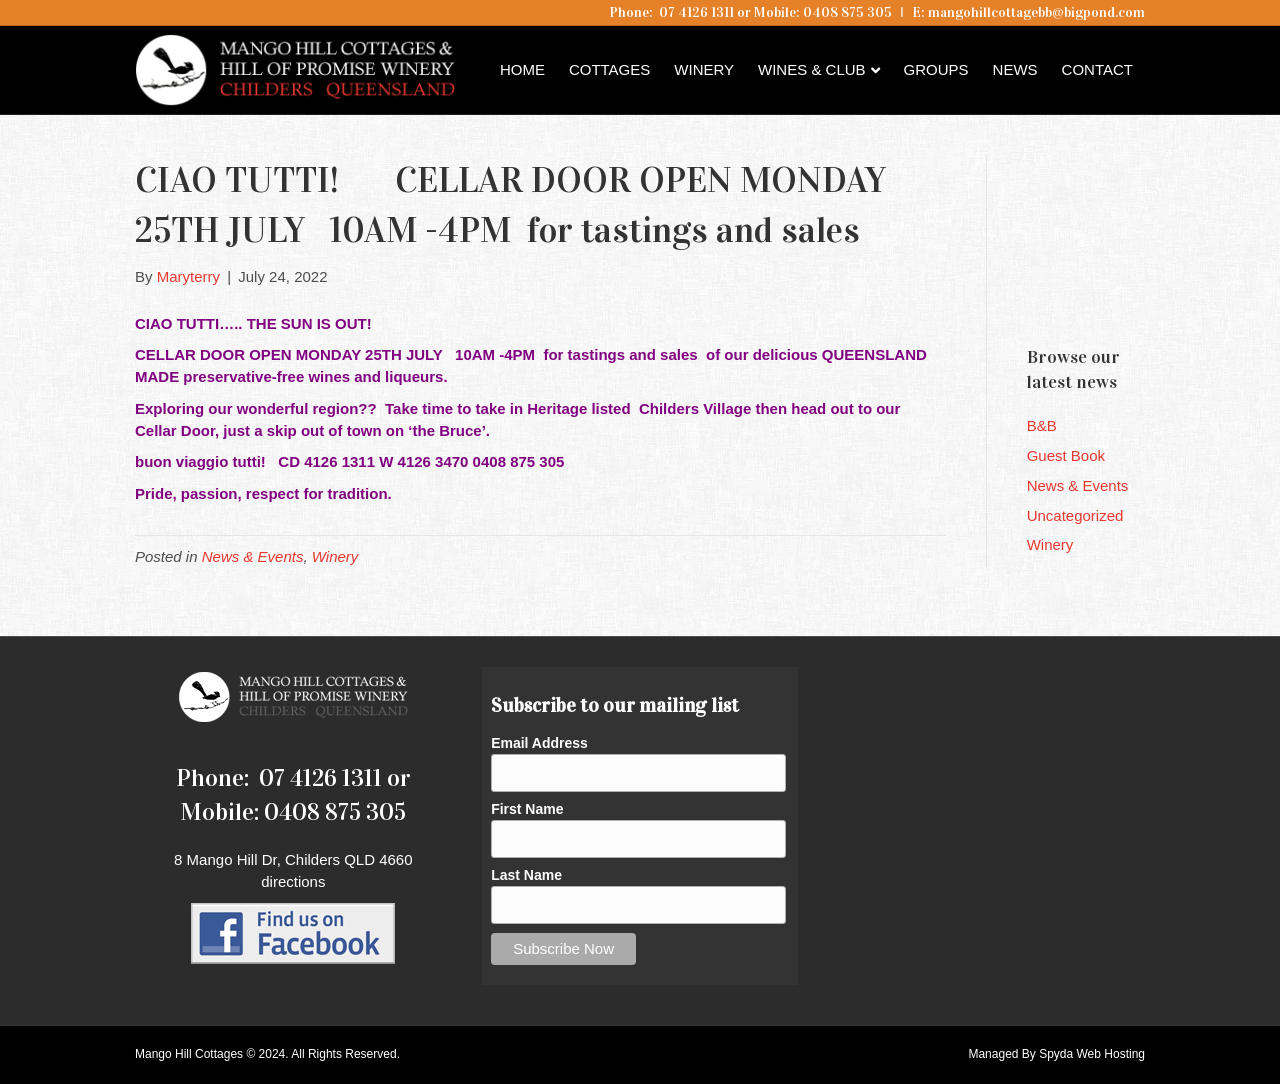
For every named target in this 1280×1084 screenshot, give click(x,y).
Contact (1097, 69)
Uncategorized (1075, 515)
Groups (936, 69)
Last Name (526, 875)
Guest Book (1066, 455)
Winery (704, 69)
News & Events (253, 556)
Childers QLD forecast (1147, 295)
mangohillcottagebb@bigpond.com (1036, 12)
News (1015, 69)
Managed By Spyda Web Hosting (1056, 1054)
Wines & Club (812, 69)
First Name (527, 809)
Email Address (539, 743)
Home (522, 69)
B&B (1042, 425)
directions (293, 881)
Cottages (609, 69)
